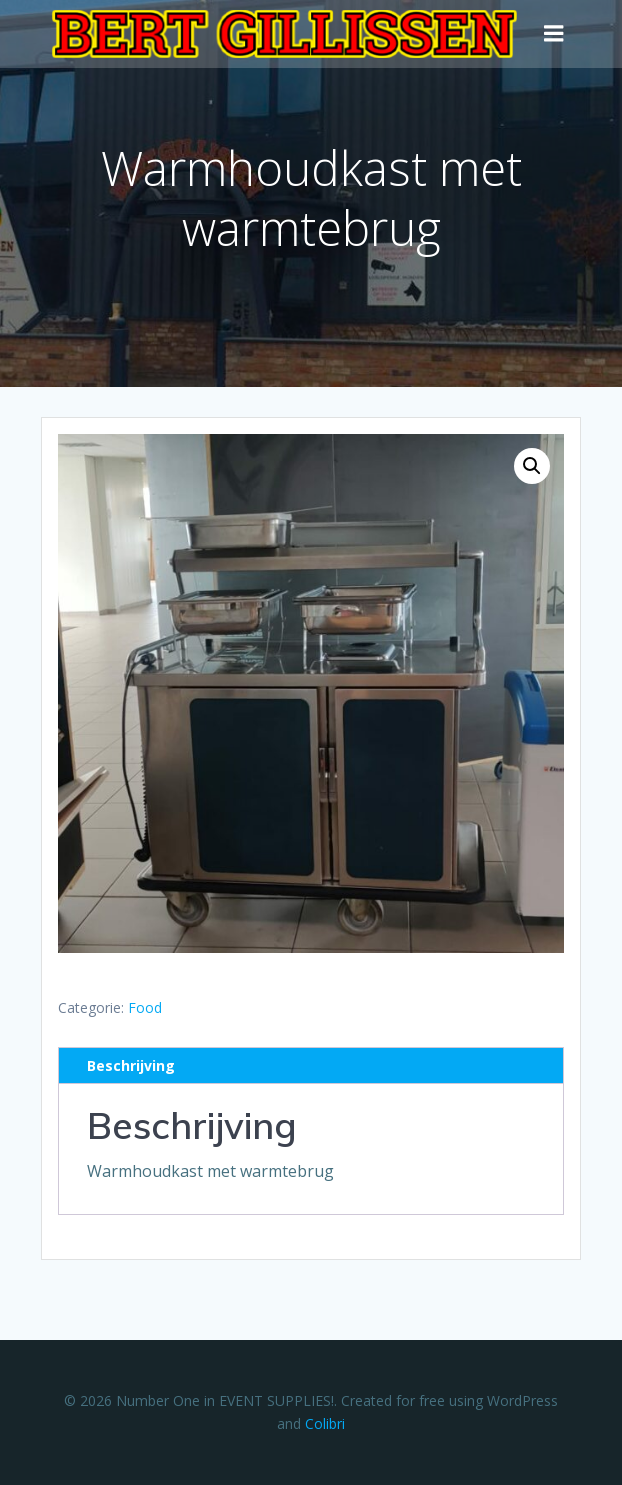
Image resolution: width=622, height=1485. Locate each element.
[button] (532, 466)
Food (145, 1007)
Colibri (325, 1423)
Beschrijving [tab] (131, 1065)
